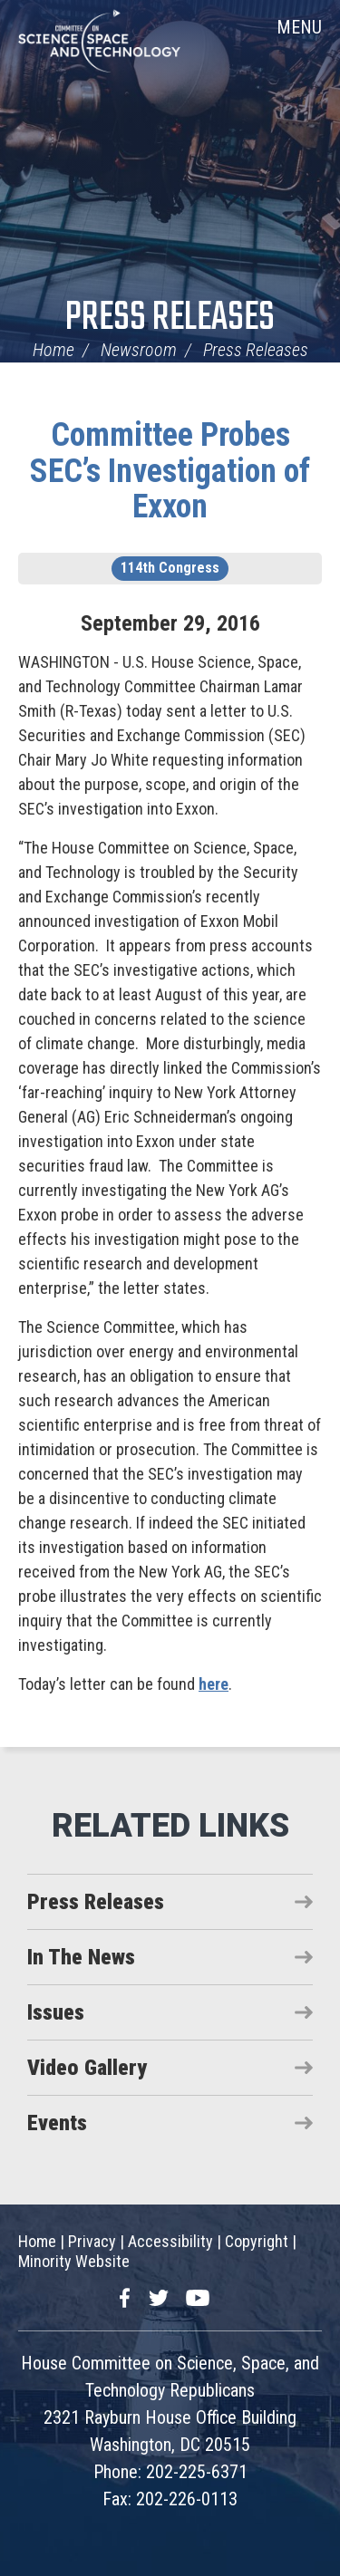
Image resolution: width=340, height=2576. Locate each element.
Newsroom (139, 350)
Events (57, 2123)
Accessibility (170, 2241)
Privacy (92, 2241)
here (213, 1683)
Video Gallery (87, 2067)
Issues (55, 2012)
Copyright (256, 2241)
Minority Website (74, 2261)
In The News (81, 1957)
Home (53, 350)
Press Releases (170, 318)
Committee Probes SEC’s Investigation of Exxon (170, 471)
